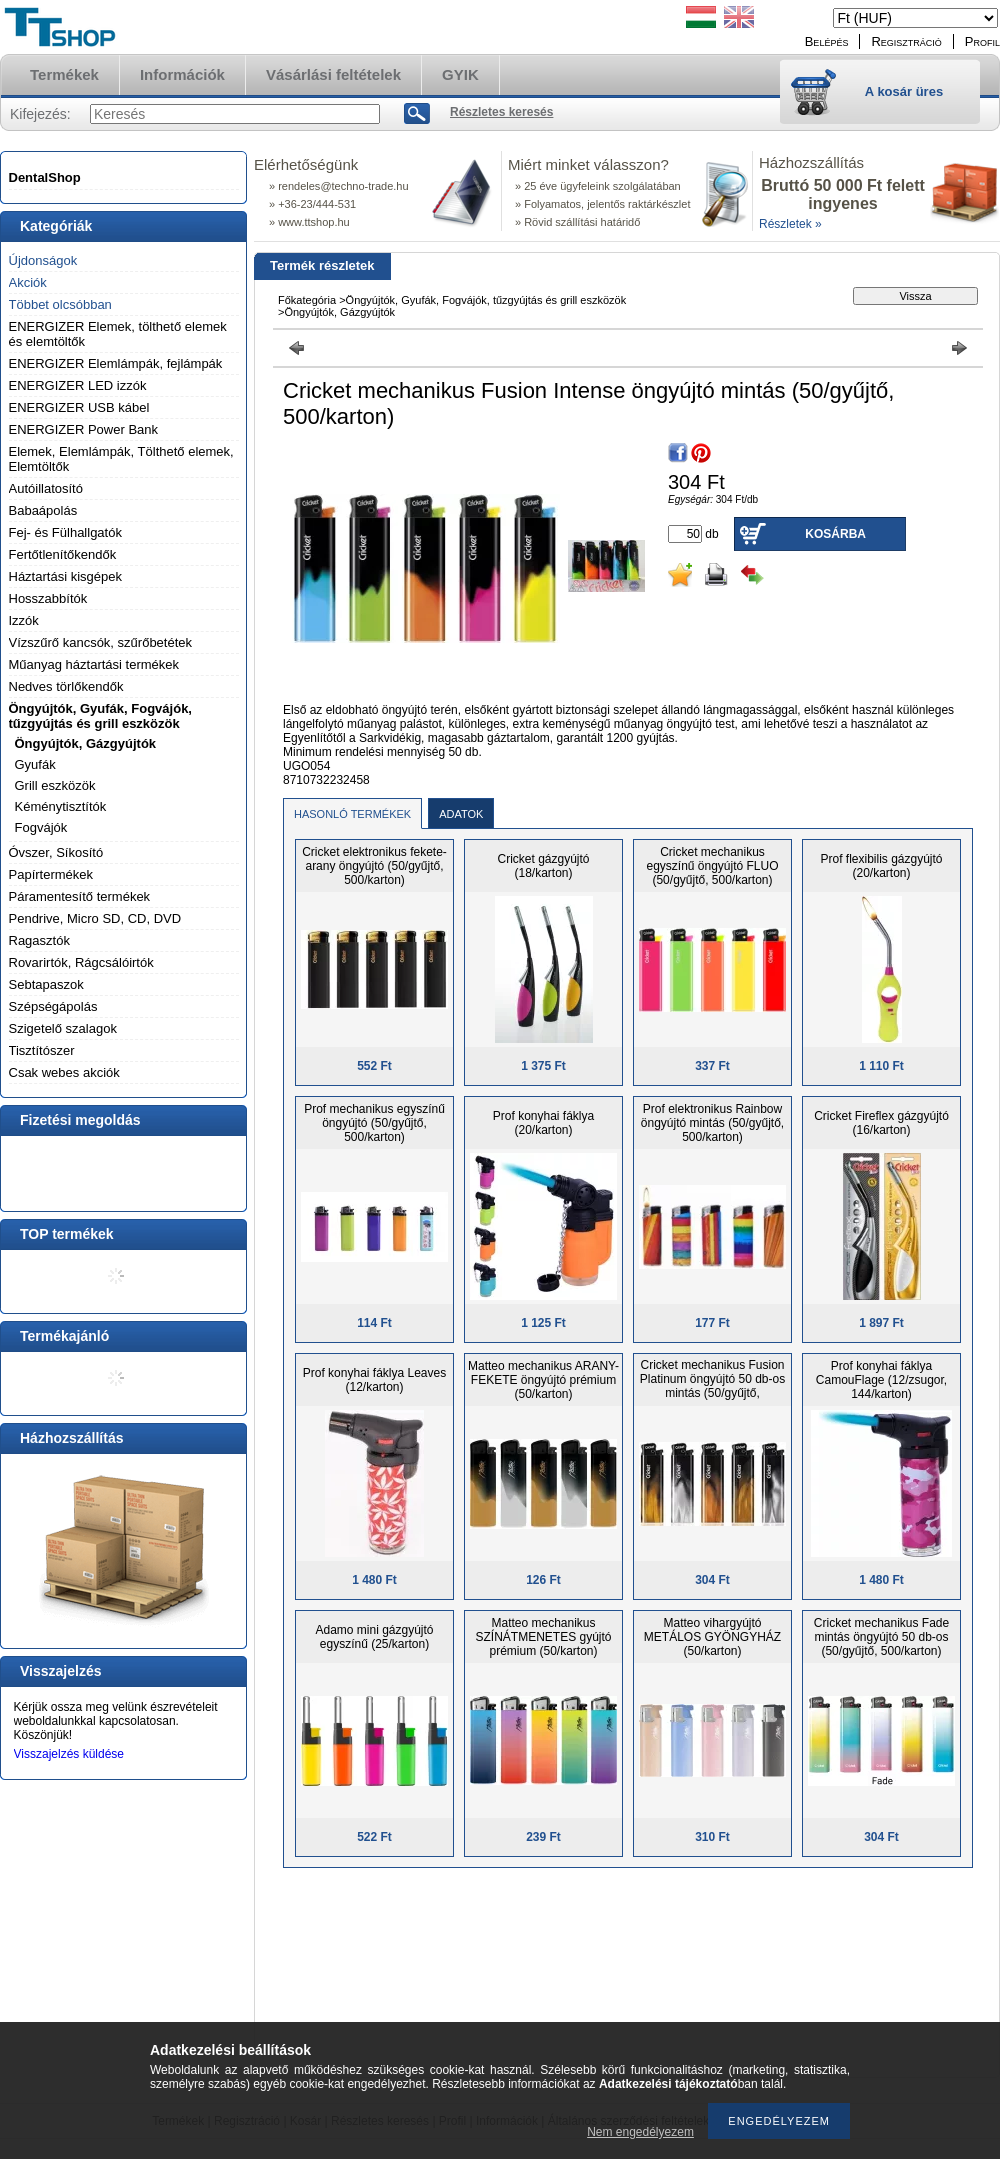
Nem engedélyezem (640, 2132)
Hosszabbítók (48, 598)
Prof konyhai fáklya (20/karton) (543, 1123)
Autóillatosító (46, 488)
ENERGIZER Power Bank (84, 429)
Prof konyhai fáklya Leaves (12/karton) (374, 1380)
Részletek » (790, 224)
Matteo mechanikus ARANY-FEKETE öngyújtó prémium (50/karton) (543, 1380)
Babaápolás (43, 510)
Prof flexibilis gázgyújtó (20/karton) (881, 866)
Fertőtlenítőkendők (63, 554)
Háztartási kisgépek (65, 576)
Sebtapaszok (46, 984)
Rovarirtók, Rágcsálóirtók (81, 962)
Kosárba (835, 534)
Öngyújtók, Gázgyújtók (86, 743)
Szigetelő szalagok (63, 1028)
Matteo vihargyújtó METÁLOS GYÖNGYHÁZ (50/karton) (712, 1637)
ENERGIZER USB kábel (79, 407)
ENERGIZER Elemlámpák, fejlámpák (116, 363)
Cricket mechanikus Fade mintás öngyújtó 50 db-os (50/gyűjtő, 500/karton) (881, 1637)
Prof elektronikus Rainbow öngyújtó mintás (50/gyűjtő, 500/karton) (712, 1123)
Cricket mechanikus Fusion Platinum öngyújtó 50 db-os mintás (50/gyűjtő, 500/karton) (712, 1386)
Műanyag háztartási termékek (94, 664)
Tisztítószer (42, 1050)
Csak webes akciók (64, 1072)
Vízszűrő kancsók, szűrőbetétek (101, 642)
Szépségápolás (53, 1006)
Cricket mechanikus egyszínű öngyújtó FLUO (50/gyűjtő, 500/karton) (712, 866)
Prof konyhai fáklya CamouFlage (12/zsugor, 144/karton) (881, 1380)
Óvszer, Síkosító (56, 852)
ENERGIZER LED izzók (78, 385)
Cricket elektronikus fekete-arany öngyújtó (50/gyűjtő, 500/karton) (374, 866)
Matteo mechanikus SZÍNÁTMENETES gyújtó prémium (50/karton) (543, 1637)
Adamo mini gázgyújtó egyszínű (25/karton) (374, 1637)
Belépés (827, 41)
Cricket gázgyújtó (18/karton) (543, 866)
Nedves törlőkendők (66, 686)
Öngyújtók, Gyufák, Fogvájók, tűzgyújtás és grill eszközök (100, 716)
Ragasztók (39, 940)
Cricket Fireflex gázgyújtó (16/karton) (881, 1123)
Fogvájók (41, 827)
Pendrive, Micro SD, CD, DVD (95, 918)
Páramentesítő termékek (80, 896)
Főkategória (307, 300)
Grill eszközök (55, 785)
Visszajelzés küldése (69, 1754)
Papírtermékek (51, 874)
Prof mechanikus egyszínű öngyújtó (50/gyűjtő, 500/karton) (374, 1123)
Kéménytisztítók (61, 806)
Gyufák (35, 764)
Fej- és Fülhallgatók (65, 532)
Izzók (24, 620)
